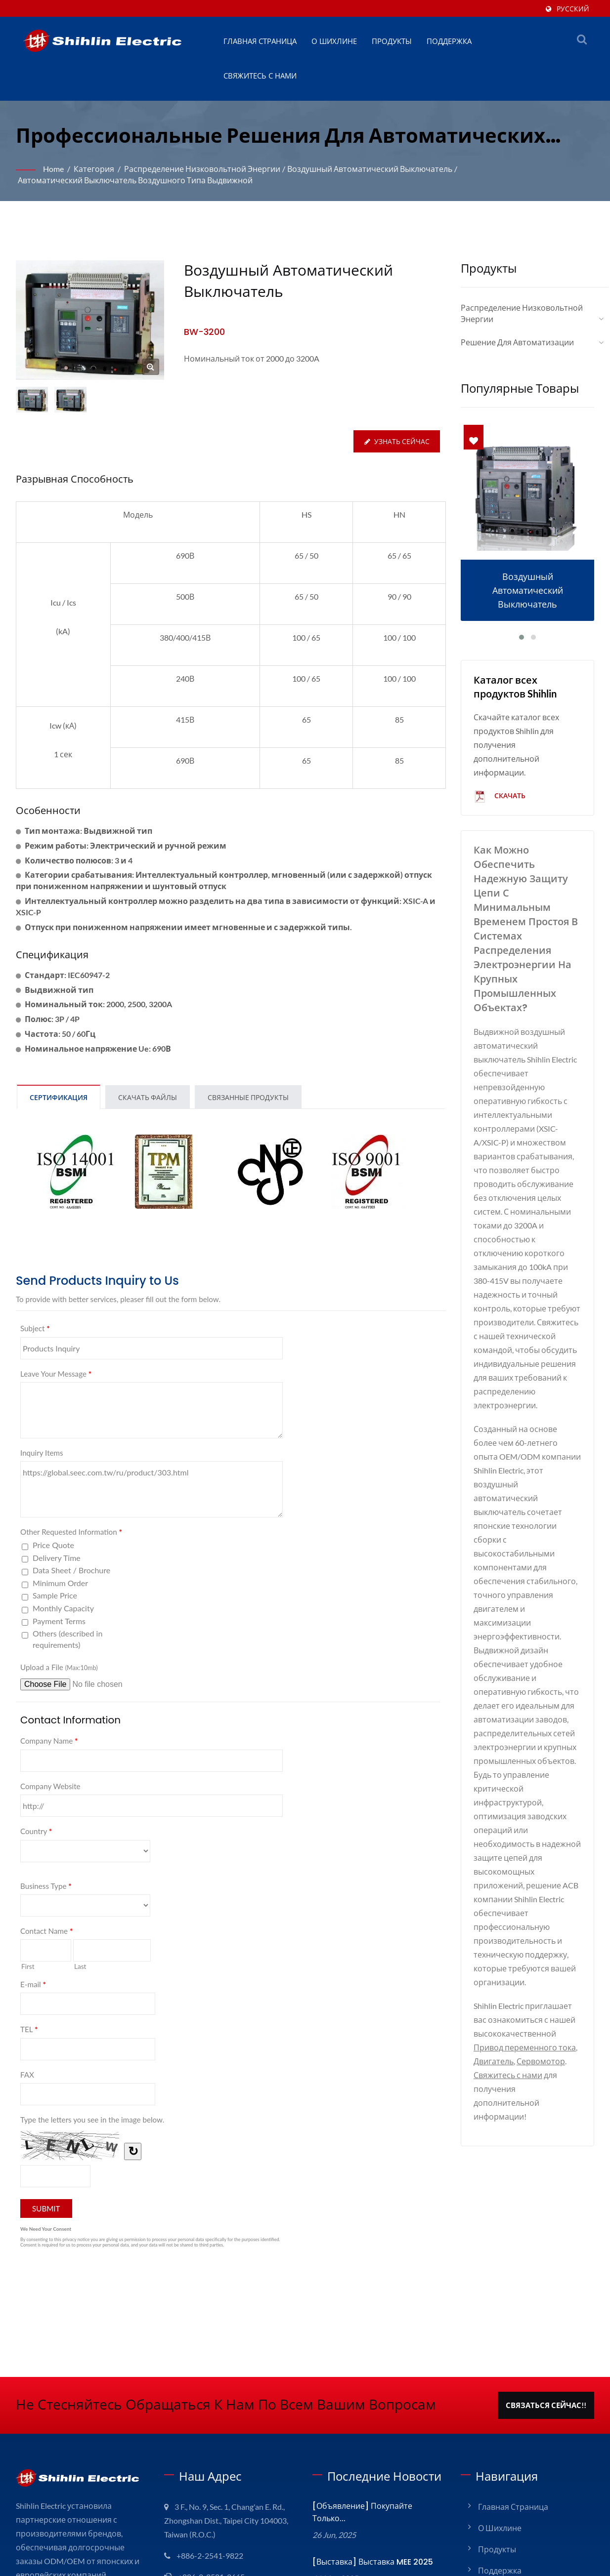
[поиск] (582, 39)
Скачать (499, 796)
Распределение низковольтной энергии (202, 168)
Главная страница (260, 41)
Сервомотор (541, 2061)
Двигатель (494, 2061)
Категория (94, 168)
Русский (573, 9)
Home (53, 168)
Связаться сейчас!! (546, 2405)
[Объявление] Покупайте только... (362, 2512)
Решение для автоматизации (517, 342)
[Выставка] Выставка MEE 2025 (372, 2562)
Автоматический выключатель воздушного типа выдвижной (135, 180)
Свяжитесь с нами (260, 76)
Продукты (392, 41)
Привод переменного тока (525, 2047)
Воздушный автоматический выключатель (369, 168)
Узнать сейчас (397, 441)
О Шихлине (334, 41)
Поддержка (449, 41)
